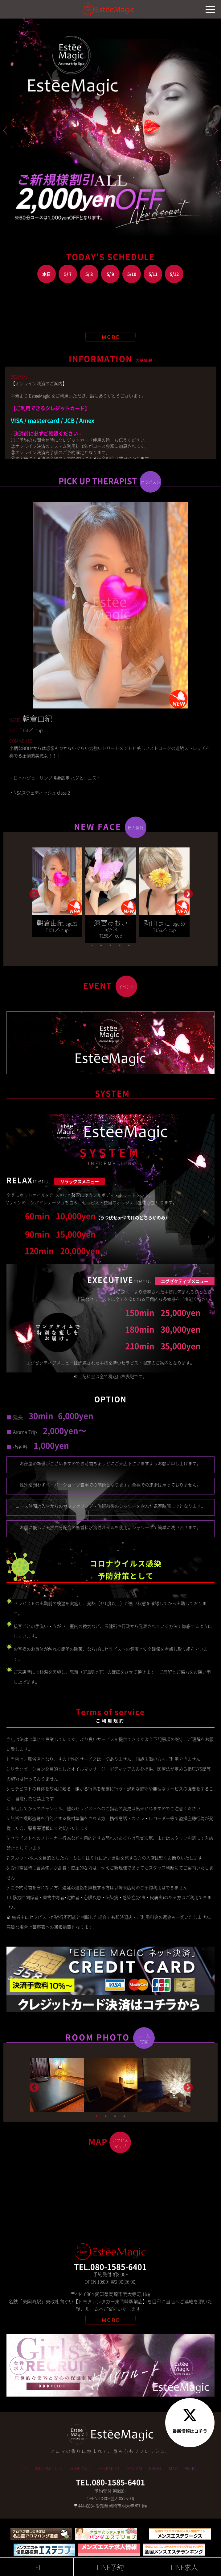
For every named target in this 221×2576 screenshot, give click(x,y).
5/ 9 (110, 274)
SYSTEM (134, 2468)
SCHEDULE (80, 2468)
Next (187, 892)
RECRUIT (192, 2468)
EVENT (155, 2468)
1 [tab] (92, 945)
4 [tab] (120, 945)
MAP (173, 2468)
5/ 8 (89, 274)
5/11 (153, 274)
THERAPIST (109, 2468)
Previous (33, 892)
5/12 (174, 274)
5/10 (131, 274)
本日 (46, 274)
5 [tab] (129, 945)
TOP (24, 2468)
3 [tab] (110, 945)
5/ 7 (68, 274)
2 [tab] (101, 945)
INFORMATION (49, 2468)
